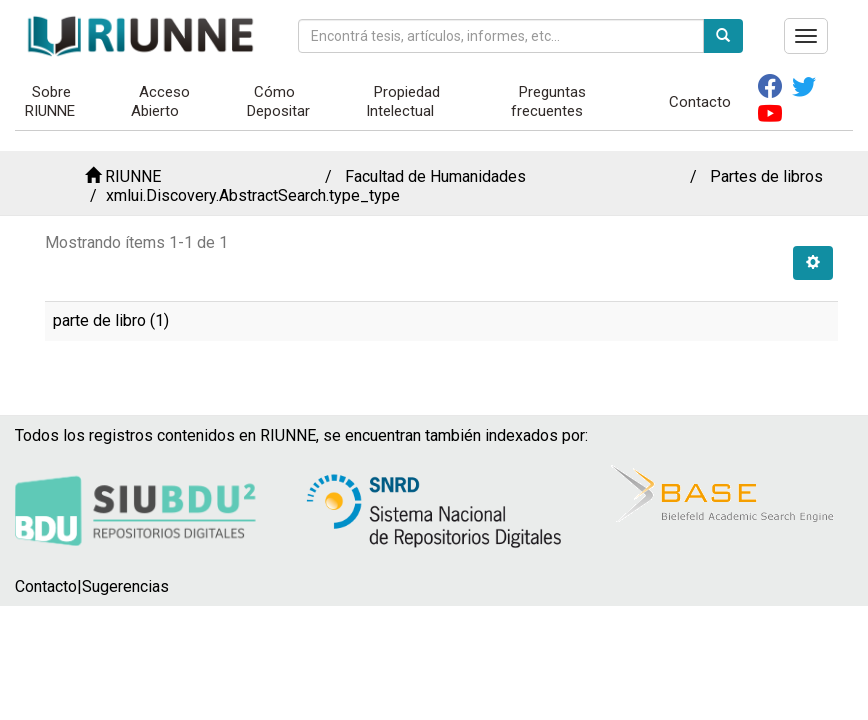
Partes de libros (766, 176)
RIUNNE (133, 176)
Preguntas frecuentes (548, 101)
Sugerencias (125, 586)
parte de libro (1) (111, 320)
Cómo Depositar (278, 101)
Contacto (700, 102)
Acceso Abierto (160, 101)
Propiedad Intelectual (403, 101)
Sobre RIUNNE (50, 101)
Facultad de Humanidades (435, 176)
